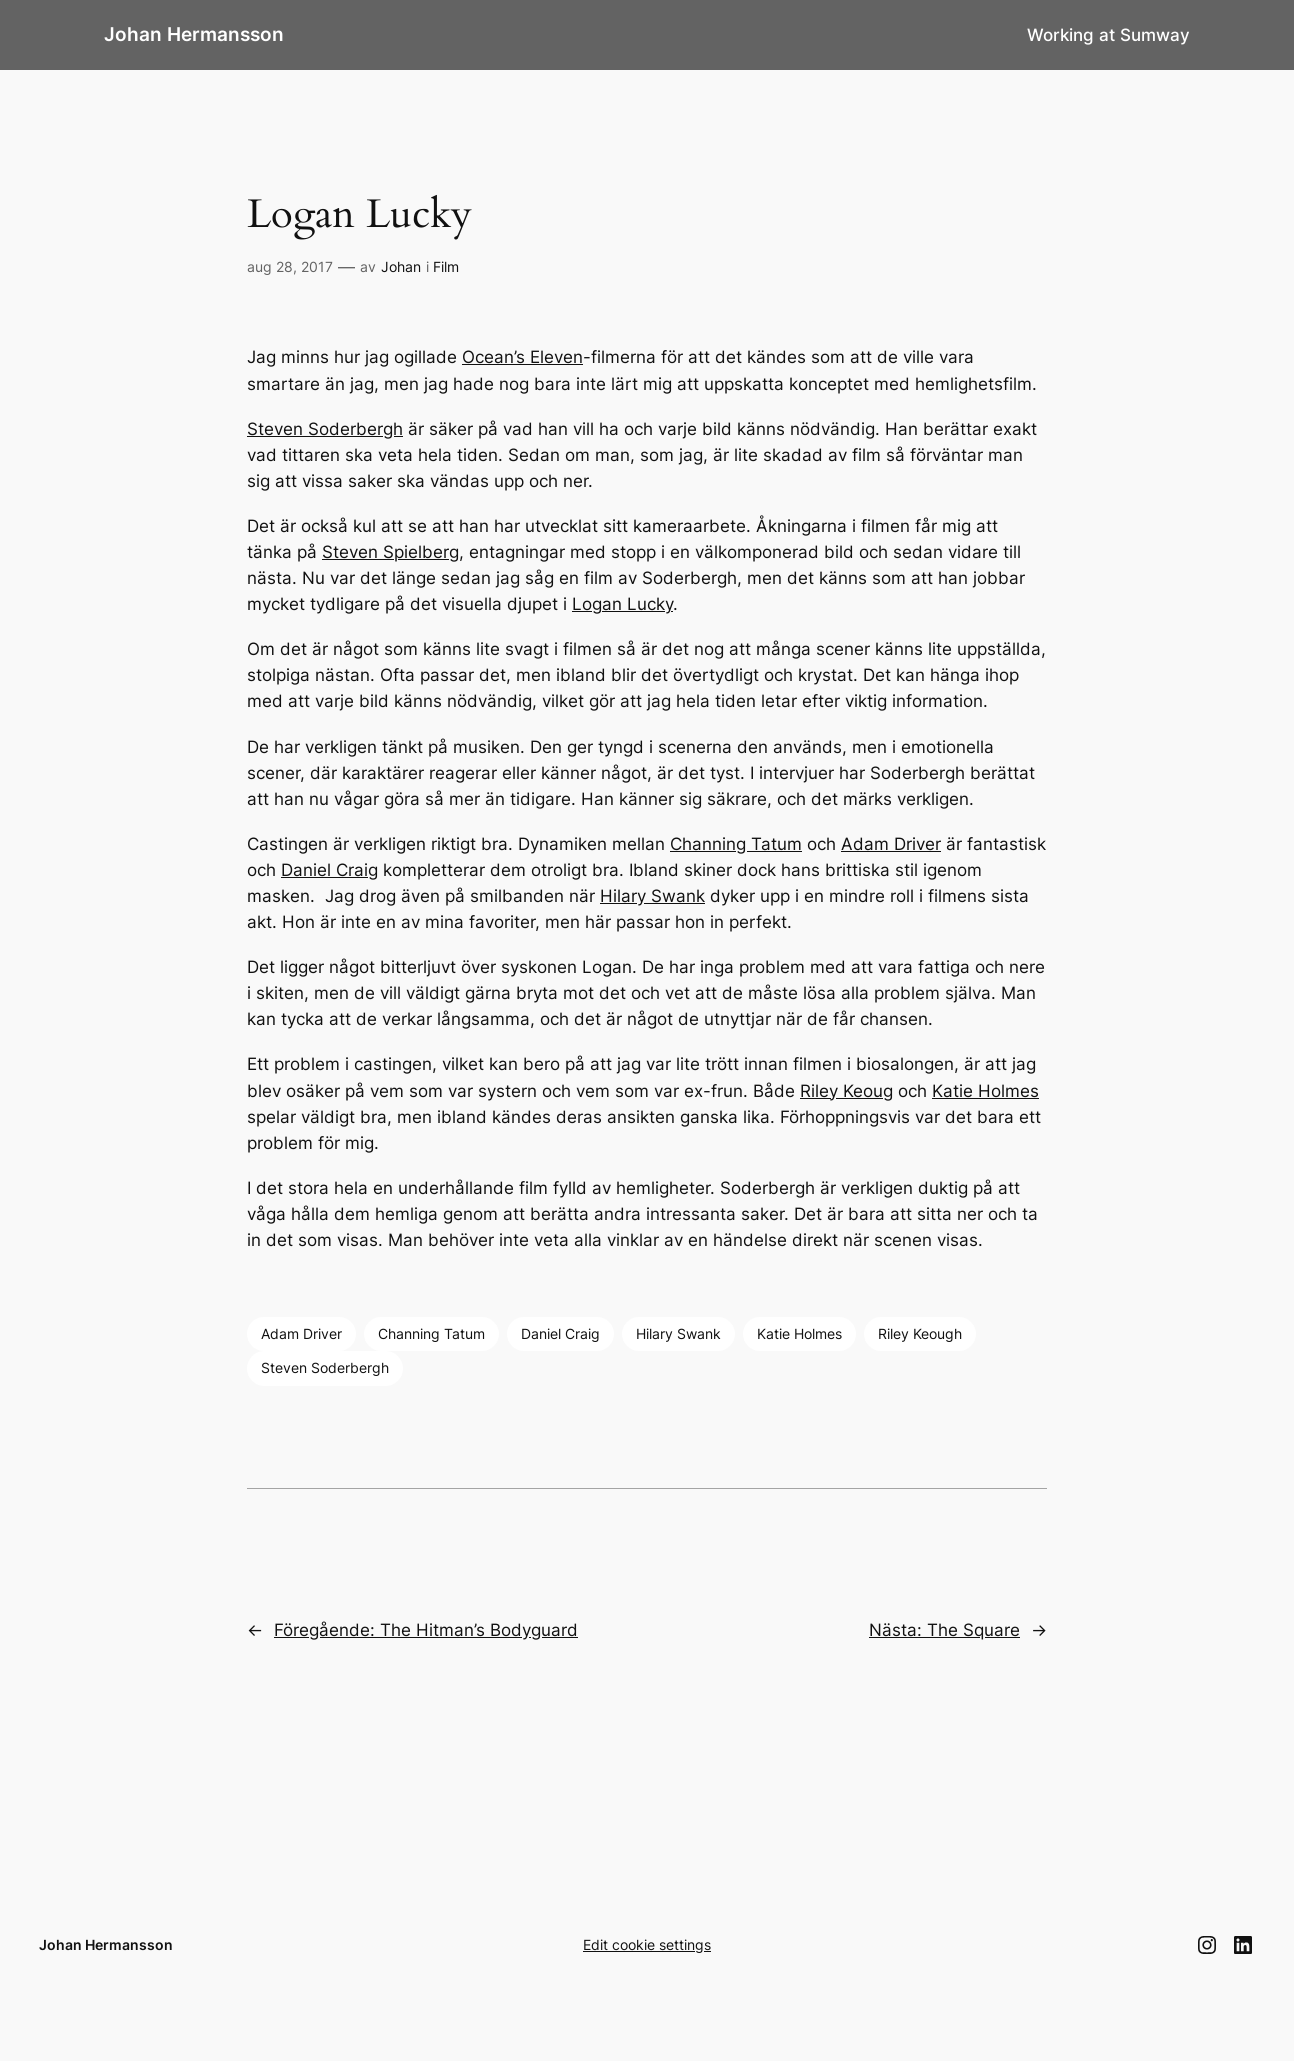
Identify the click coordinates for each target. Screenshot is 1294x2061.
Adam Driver (891, 844)
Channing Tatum (736, 844)
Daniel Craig (329, 870)
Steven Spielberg (390, 552)
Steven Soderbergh (325, 429)
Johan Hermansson (194, 34)
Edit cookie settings (647, 1944)
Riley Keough (920, 1333)
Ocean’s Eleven (522, 357)
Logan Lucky (622, 604)
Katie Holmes (985, 1091)
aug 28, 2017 (290, 266)
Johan (401, 266)
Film (446, 266)
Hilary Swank (652, 896)
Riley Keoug (846, 1091)
